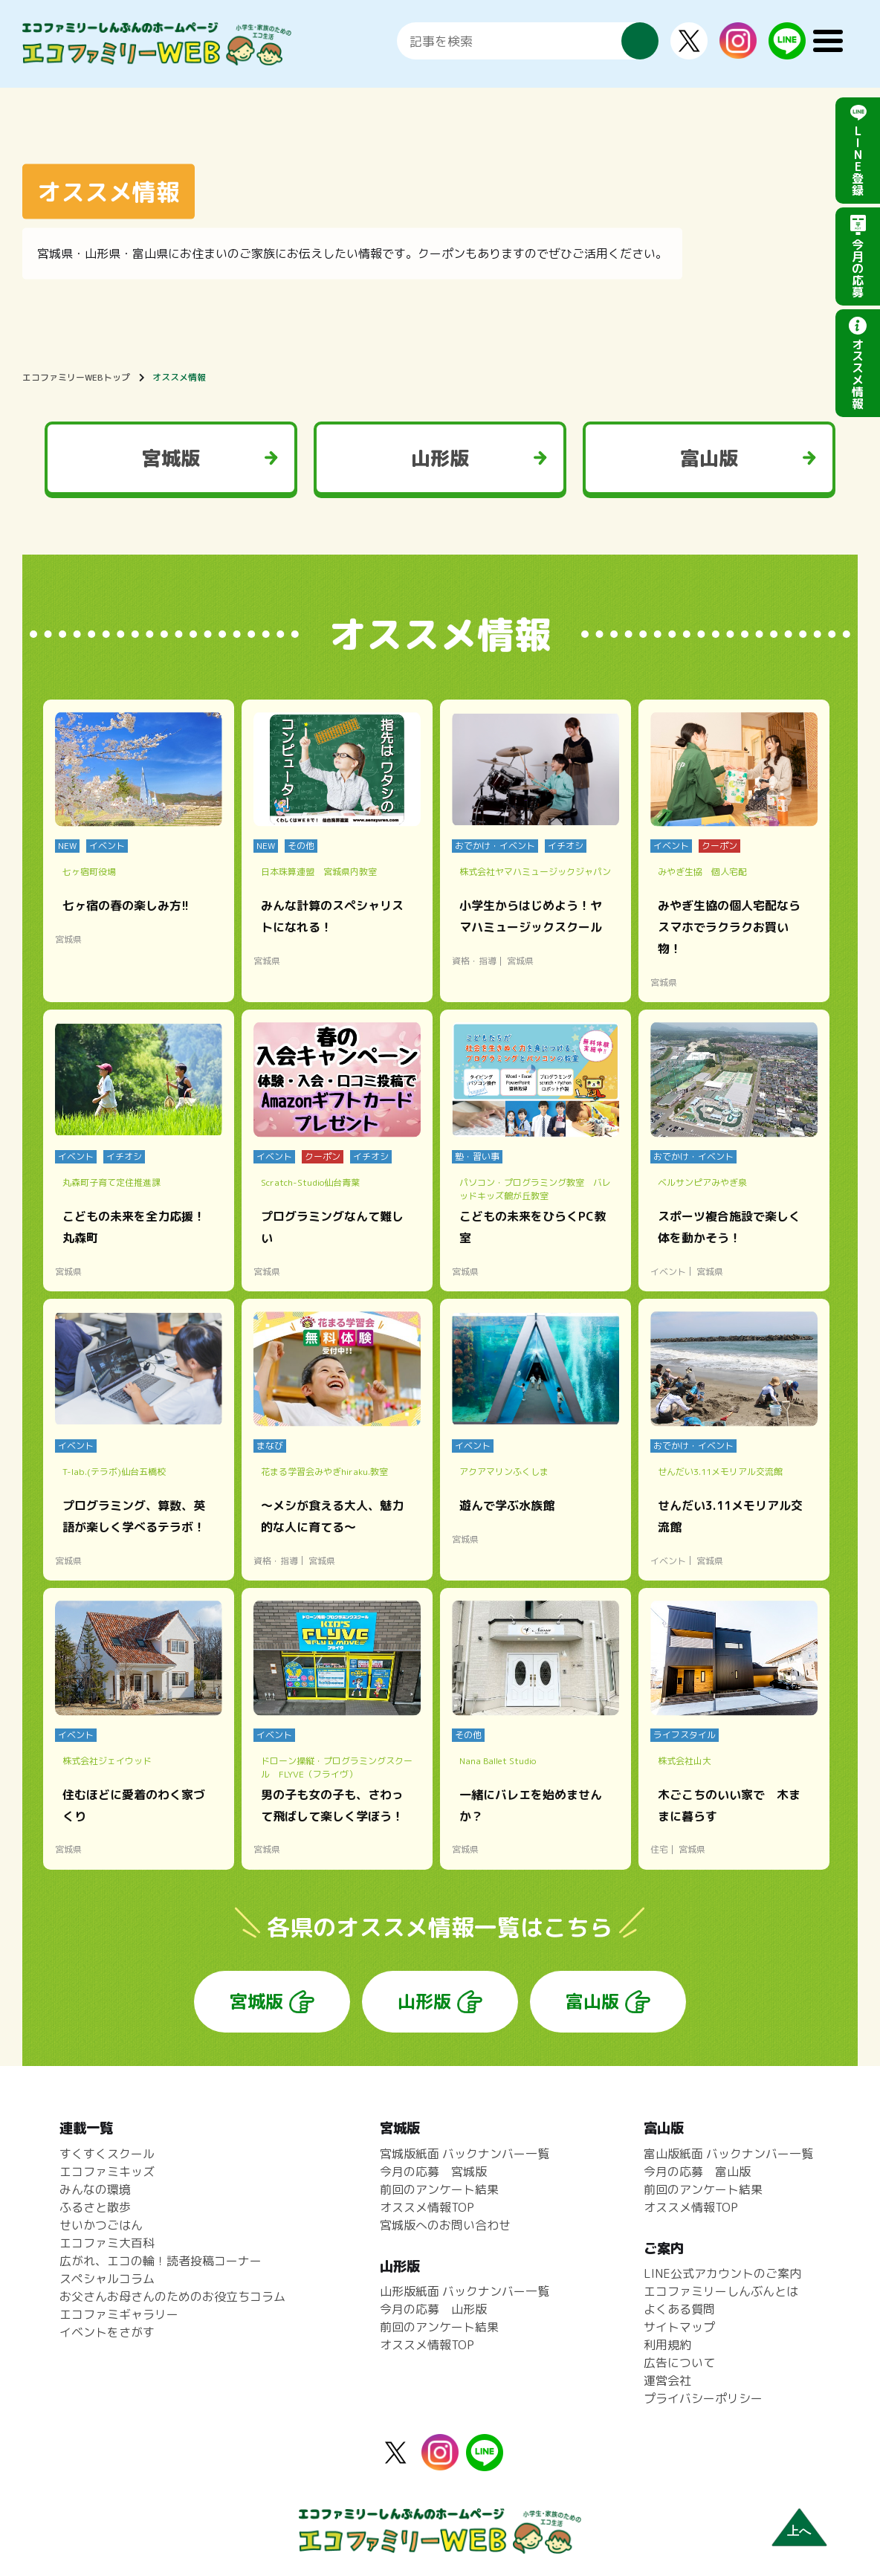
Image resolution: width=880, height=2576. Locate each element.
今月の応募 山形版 (433, 2309)
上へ (799, 2531)
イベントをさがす (107, 2332)
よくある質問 (679, 2309)
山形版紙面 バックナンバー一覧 (464, 2291)
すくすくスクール (107, 2154)
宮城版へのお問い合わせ (445, 2225)
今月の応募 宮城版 (433, 2171)
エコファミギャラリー (118, 2314)
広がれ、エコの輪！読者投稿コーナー (160, 2261)
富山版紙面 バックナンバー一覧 (728, 2154)
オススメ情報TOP (427, 2207)
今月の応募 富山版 (697, 2171)
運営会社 (667, 2380)
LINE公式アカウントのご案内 (722, 2273)
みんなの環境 (95, 2189)
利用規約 (667, 2345)
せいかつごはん (101, 2225)
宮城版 (171, 458)
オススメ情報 (179, 377)
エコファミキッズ (107, 2171)
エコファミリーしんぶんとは (721, 2291)
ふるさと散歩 (95, 2207)
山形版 (440, 458)
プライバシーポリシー (703, 2398)
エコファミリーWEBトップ (76, 377)
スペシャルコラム (107, 2278)
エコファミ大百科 (107, 2243)
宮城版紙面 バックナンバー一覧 (464, 2154)
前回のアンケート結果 (439, 2189)
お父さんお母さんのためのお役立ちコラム (172, 2296)
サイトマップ (679, 2327)
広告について (679, 2362)
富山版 (709, 458)
